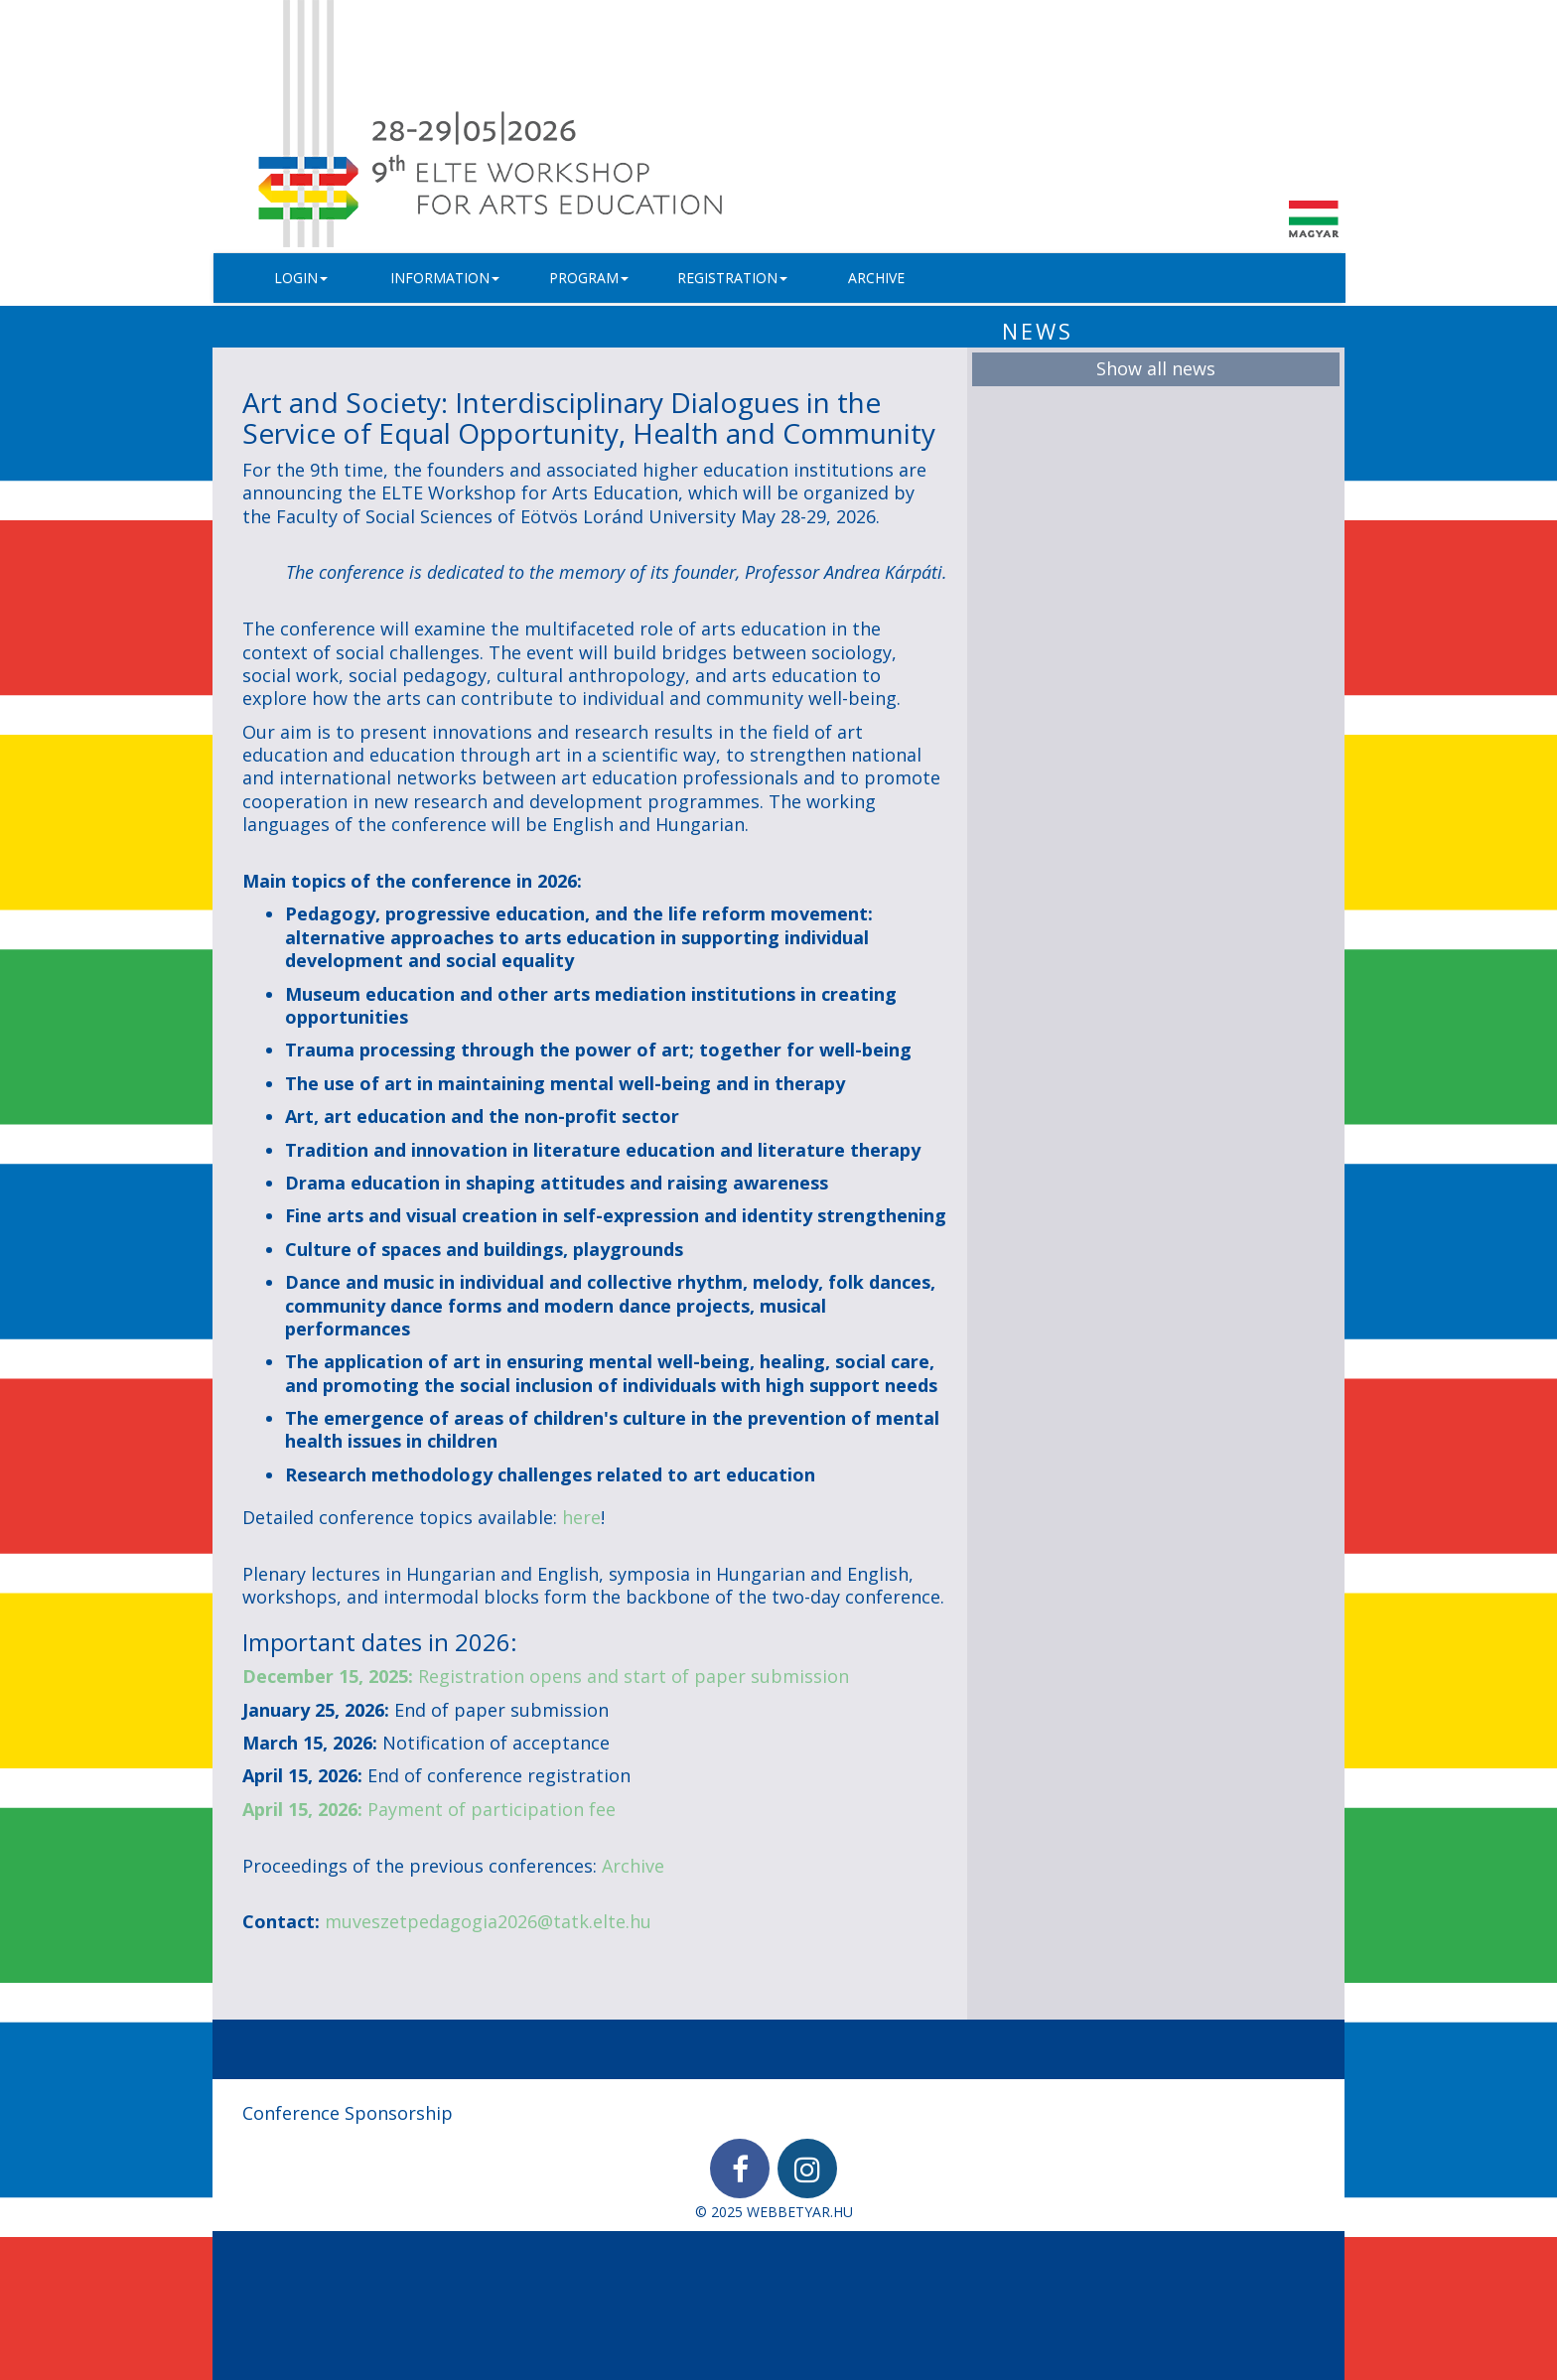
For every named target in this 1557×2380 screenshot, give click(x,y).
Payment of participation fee (429, 1809)
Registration (732, 277)
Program (589, 277)
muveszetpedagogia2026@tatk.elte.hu (488, 1921)
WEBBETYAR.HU (800, 2211)
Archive (876, 277)
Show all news (1155, 368)
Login (301, 277)
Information (444, 277)
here (581, 1517)
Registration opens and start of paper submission (545, 1676)
